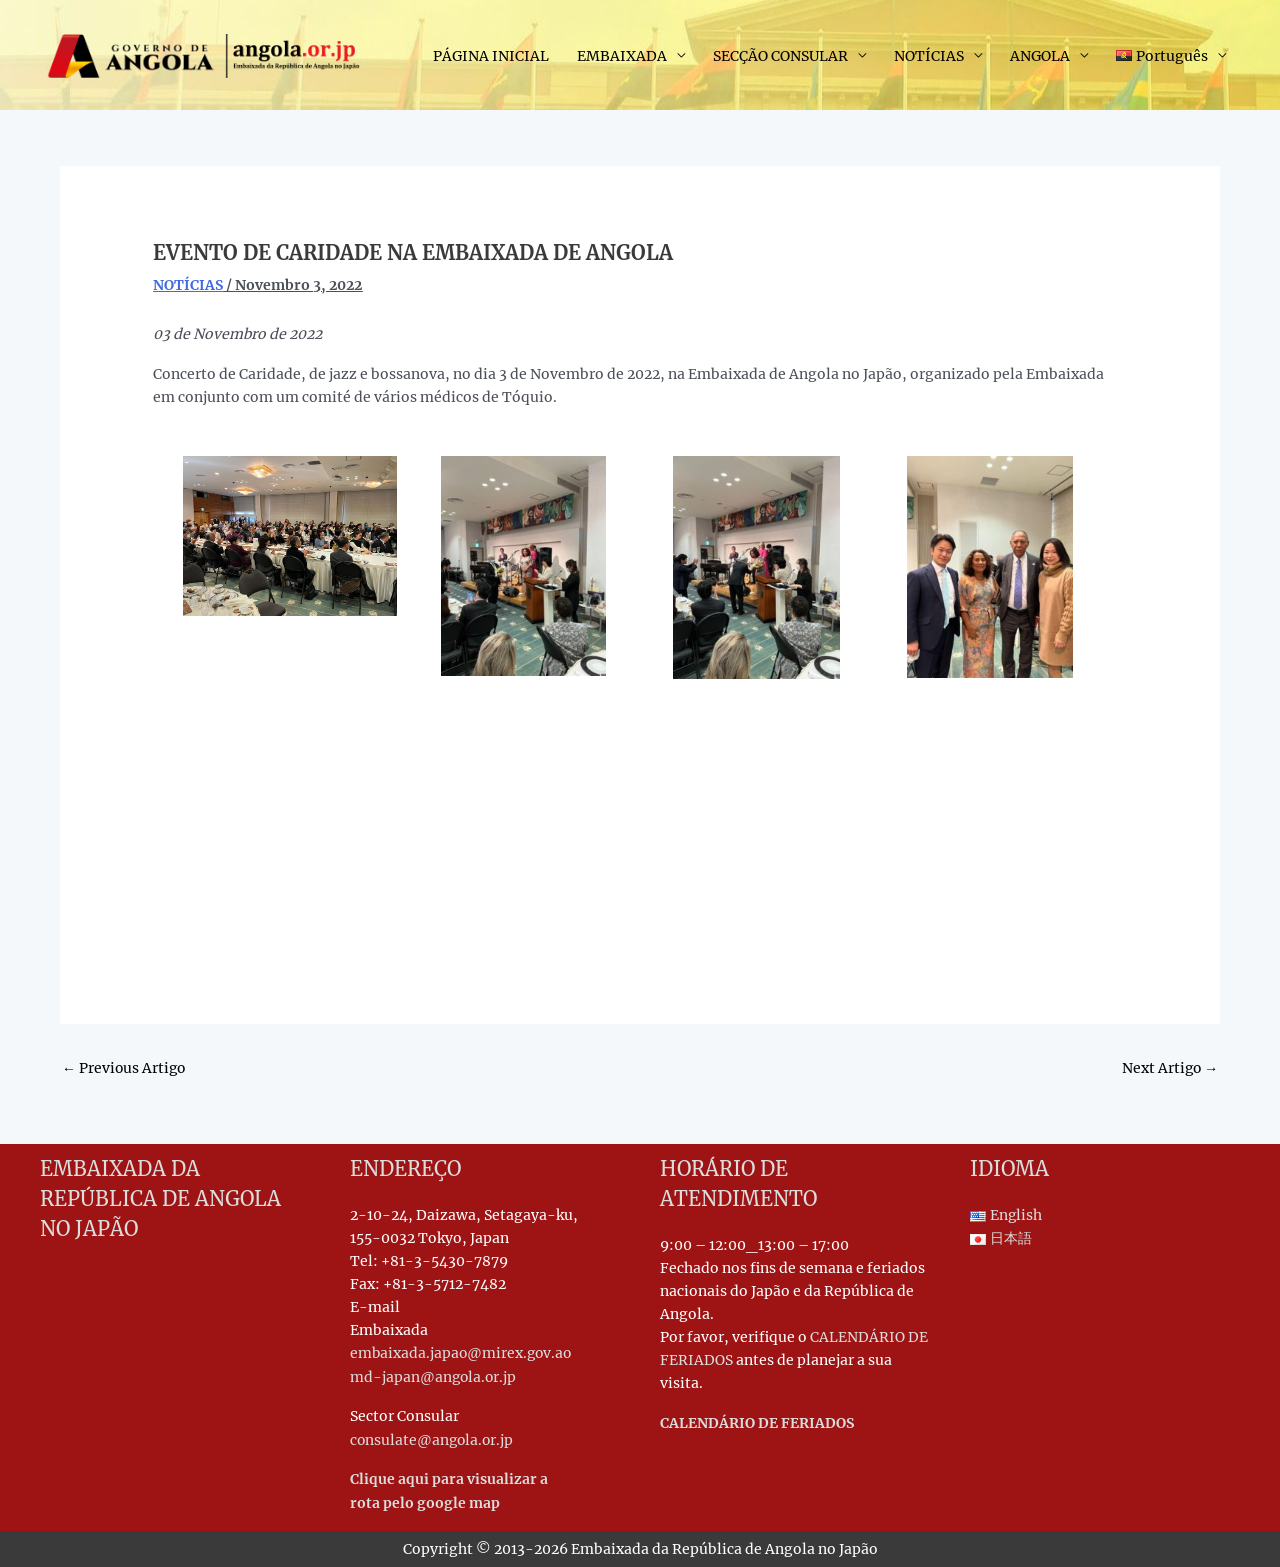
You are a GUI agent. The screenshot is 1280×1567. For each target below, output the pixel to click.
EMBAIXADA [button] (622, 56)
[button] (1171, 56)
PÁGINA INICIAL (491, 56)
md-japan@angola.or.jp (434, 1377)
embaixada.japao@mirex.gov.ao (463, 1354)
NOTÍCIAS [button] (929, 56)
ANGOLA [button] (1040, 56)
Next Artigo (1169, 1067)
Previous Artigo (125, 1067)
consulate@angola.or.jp (433, 1440)
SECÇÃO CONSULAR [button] (780, 56)
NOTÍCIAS (188, 285)
